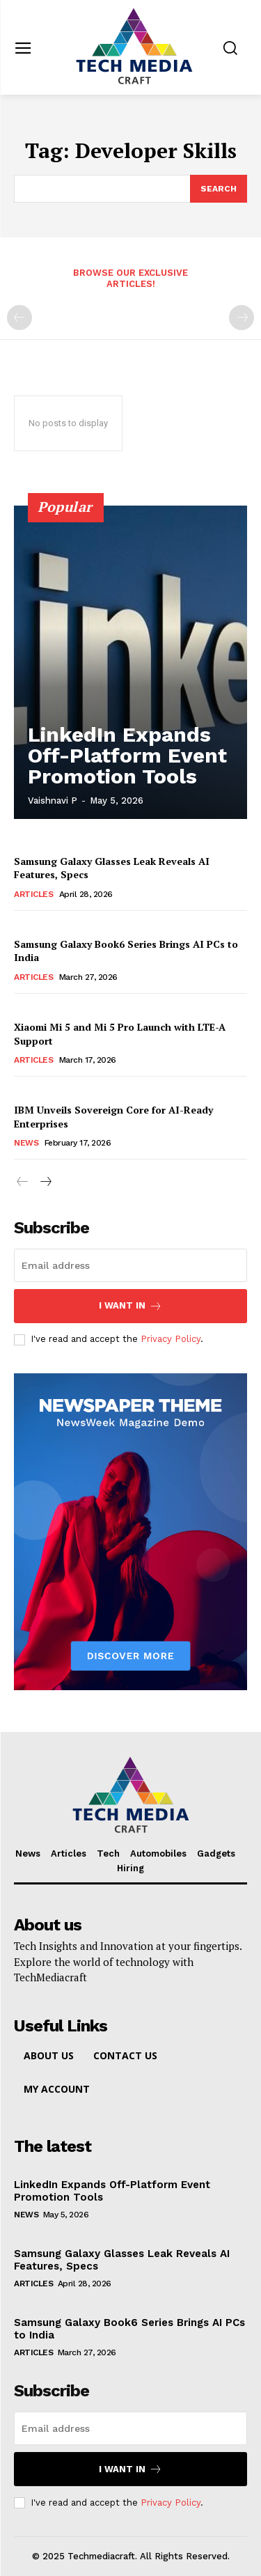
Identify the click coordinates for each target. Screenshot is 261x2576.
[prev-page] (19, 317)
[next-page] (45, 1182)
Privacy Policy (170, 1339)
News (26, 1143)
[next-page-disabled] (241, 317)
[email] (130, 1265)
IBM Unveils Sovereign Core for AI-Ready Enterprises (113, 1116)
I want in (130, 1306)
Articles (33, 894)
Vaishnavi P (52, 800)
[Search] (218, 189)
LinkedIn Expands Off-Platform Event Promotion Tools (127, 755)
